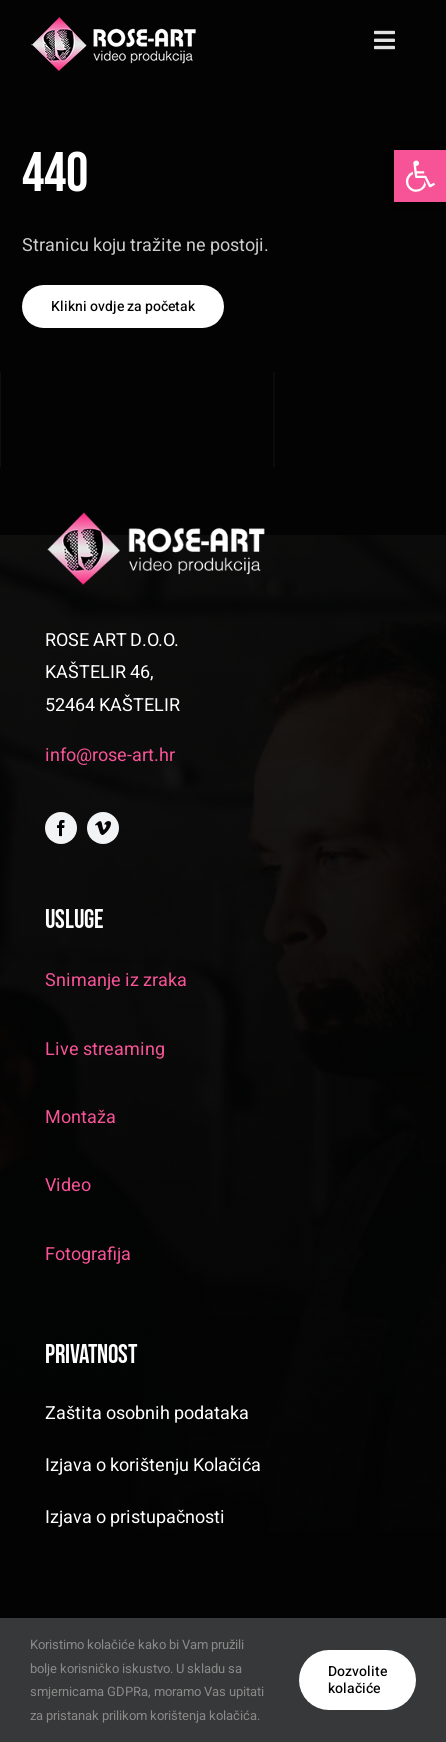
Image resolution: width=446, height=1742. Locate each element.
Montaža (80, 1117)
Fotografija (88, 1254)
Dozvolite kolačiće (357, 1680)
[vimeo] (103, 828)
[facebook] (61, 828)
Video (68, 1185)
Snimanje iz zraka (116, 980)
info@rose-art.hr (110, 755)
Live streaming (105, 1049)
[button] (420, 176)
